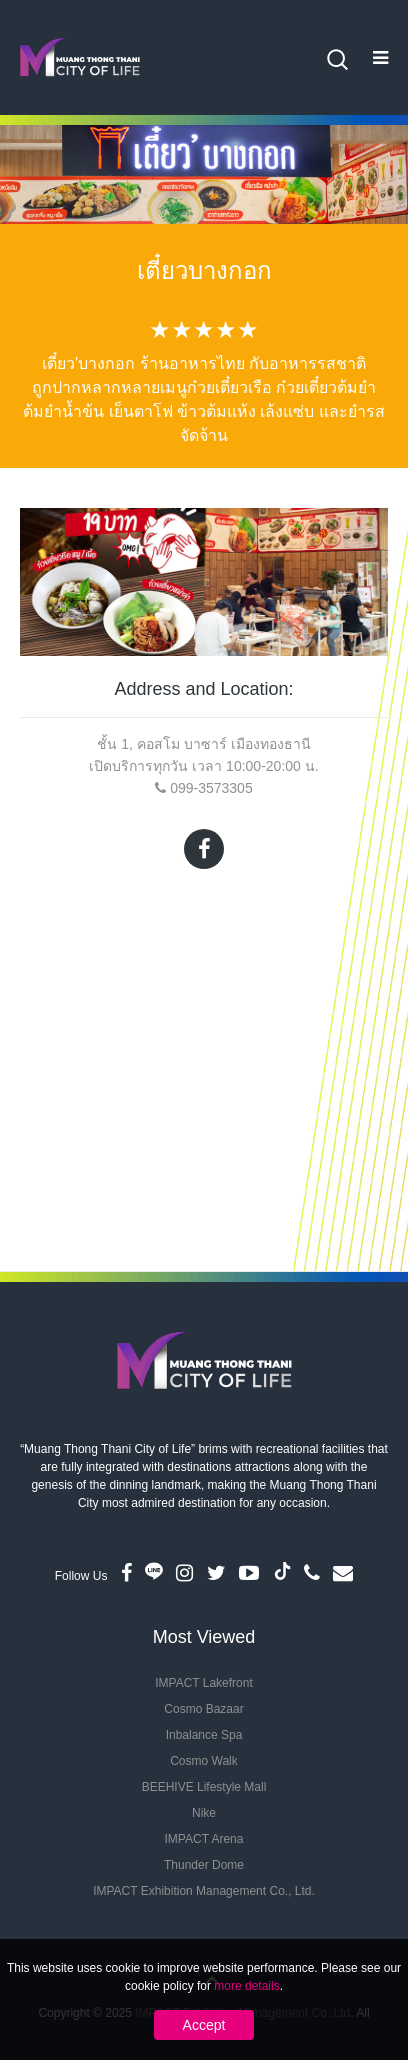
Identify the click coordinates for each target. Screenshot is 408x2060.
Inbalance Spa (204, 1735)
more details (246, 1986)
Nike (204, 1813)
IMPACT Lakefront (204, 1683)
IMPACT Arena (204, 1839)
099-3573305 (211, 788)
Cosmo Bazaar (203, 1709)
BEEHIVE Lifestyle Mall (204, 1787)
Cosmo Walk (204, 1761)
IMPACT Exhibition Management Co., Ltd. (204, 1891)
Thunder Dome (204, 1865)
